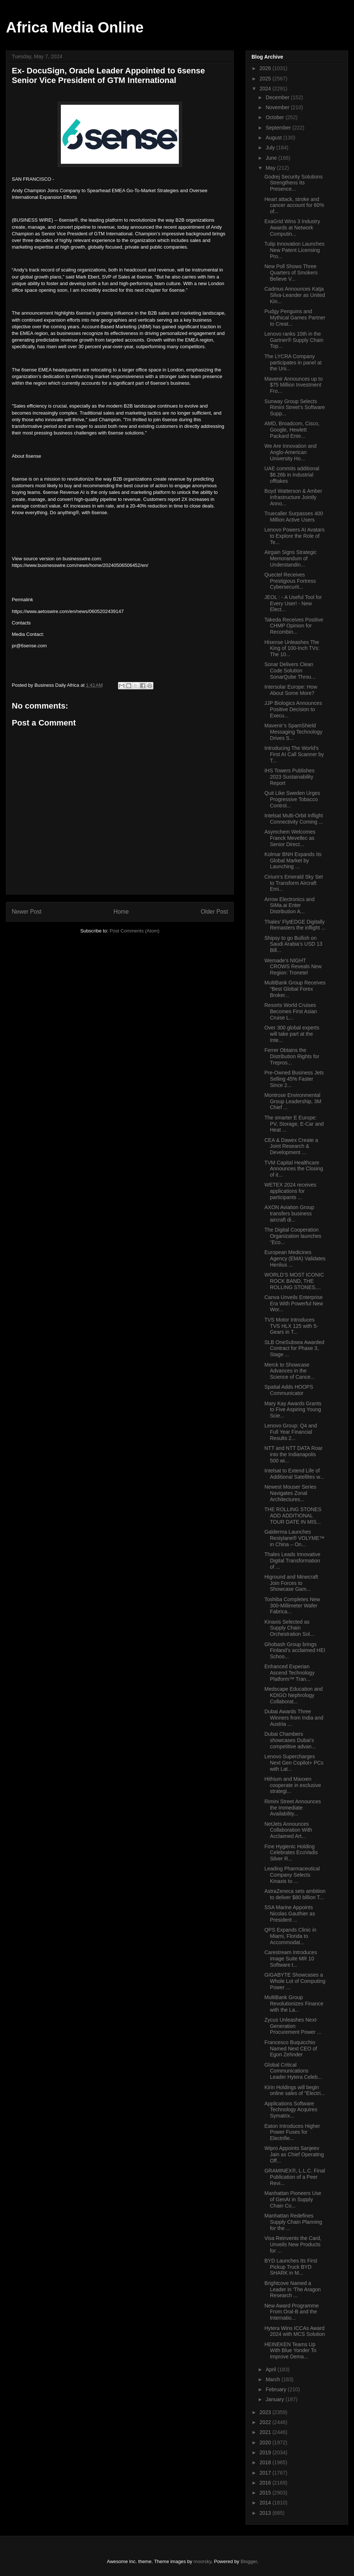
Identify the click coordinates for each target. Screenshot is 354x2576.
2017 (266, 2473)
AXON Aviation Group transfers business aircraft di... (289, 1213)
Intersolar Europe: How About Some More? (290, 690)
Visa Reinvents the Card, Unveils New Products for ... (293, 2244)
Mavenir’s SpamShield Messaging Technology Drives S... (293, 732)
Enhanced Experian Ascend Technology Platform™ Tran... (289, 1672)
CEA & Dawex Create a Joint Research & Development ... (291, 1146)
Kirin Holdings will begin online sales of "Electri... (294, 2090)
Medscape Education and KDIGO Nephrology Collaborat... (293, 1695)
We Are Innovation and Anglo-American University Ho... (290, 452)
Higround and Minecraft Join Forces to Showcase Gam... (291, 1583)
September (279, 128)
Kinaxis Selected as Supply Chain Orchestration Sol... (289, 1628)
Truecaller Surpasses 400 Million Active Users (293, 516)
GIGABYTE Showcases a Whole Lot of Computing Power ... (294, 1981)
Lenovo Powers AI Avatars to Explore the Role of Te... (294, 536)
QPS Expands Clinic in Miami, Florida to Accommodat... (290, 1936)
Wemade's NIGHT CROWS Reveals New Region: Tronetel (293, 967)
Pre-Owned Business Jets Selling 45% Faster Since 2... (294, 1079)
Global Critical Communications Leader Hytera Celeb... (293, 2071)
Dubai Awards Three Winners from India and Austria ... (293, 1717)
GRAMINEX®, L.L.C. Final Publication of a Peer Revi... (294, 2177)
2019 (266, 2452)
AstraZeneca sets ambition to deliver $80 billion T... (295, 1894)
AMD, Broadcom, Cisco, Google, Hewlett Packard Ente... (291, 429)
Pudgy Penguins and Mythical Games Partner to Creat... (294, 317)
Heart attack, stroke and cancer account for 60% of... (294, 205)
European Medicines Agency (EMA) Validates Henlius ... (295, 1258)
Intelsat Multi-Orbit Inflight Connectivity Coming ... (293, 819)
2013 (266, 2513)
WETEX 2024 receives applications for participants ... (290, 1191)
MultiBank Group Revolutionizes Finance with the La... (293, 2003)
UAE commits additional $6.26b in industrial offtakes (291, 474)
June (272, 158)
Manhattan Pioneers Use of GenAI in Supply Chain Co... (292, 2199)
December (278, 97)
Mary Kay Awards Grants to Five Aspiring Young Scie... (293, 1409)
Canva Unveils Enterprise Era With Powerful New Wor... (293, 1303)
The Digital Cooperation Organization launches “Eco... (292, 1236)
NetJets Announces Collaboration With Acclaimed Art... (288, 1830)
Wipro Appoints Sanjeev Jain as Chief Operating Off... (294, 2154)
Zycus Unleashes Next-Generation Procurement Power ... (292, 2026)
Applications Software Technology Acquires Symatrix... (290, 2110)
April (271, 2369)
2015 (266, 2493)
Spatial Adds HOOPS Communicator (288, 1390)
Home (121, 911)
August (274, 138)
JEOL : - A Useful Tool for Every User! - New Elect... (293, 603)
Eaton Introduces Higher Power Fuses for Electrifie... (292, 2132)
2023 (266, 2412)
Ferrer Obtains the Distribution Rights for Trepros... (291, 1056)
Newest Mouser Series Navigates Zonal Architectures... (290, 1493)
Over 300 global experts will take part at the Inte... (291, 1034)
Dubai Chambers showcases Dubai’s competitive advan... (290, 1740)
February (277, 2389)
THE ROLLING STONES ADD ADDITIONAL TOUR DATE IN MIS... (293, 1515)
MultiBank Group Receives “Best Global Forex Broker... (295, 989)
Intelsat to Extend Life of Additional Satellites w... (294, 1474)
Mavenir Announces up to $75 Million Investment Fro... (293, 385)
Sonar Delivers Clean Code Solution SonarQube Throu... (289, 670)
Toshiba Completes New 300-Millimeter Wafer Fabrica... (292, 1605)
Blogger (249, 2561)
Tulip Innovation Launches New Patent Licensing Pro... (294, 250)
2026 (266, 68)
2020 (266, 2442)
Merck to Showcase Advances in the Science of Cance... (289, 1371)
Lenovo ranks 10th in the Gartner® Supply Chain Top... (293, 340)
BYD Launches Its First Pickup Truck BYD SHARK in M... (290, 2267)
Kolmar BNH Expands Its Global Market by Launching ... (293, 860)
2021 (266, 2432)
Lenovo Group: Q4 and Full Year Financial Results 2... (290, 1432)
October (275, 117)
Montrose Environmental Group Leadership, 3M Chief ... (292, 1101)
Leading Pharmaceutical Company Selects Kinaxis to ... (292, 1875)
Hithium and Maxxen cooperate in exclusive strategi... (292, 1785)
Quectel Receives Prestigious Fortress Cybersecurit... (290, 581)
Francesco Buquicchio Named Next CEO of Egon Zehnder (290, 2048)
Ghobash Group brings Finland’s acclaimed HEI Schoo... (294, 1650)
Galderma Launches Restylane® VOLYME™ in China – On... (294, 1538)
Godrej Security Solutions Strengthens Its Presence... (293, 183)
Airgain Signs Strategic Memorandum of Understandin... (290, 558)
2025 (266, 79)
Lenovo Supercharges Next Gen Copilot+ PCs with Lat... (293, 1762)
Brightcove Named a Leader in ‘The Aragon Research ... (292, 2289)
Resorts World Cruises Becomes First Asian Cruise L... (290, 1011)
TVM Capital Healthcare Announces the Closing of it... (293, 1169)
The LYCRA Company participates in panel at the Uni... (293, 362)
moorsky (202, 2561)
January (275, 2399)
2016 (266, 2483)
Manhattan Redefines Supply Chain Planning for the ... (293, 2222)
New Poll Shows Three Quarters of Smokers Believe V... (290, 272)
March (273, 2379)
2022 (266, 2422)
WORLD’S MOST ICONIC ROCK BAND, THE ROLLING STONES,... (294, 1281)
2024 (266, 88)
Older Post (214, 911)
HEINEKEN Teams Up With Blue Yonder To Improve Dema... (290, 2350)
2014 (266, 2503)
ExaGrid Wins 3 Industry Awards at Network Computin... (292, 227)
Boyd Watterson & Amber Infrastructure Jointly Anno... (293, 497)
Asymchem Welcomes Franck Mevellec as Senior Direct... (289, 838)
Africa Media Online (74, 27)
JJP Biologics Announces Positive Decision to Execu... (293, 709)
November (278, 107)
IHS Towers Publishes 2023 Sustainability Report (289, 777)
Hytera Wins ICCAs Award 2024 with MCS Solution (294, 2331)
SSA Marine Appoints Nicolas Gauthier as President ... (289, 1913)
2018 (266, 2462)
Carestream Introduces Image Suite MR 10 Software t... (290, 1958)
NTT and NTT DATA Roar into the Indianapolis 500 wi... (293, 1454)
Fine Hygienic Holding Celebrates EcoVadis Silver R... (291, 1852)
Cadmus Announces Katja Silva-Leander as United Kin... (294, 295)
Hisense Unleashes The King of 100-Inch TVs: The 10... (291, 648)
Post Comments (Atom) (134, 931)
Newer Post (27, 911)
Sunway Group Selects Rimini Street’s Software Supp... (294, 407)
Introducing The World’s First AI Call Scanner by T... (294, 754)
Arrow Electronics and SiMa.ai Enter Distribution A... (289, 905)
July (271, 147)
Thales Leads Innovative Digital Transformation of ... (292, 1560)
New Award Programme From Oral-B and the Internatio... (291, 2312)
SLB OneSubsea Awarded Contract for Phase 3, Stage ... (294, 1348)
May (271, 168)
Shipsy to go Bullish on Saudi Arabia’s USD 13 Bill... (293, 944)
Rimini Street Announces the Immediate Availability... (292, 1807)
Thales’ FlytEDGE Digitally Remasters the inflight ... (295, 925)
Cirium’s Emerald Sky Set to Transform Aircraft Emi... (293, 883)
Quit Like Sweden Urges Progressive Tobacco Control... (292, 799)
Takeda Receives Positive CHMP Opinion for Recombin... (293, 626)
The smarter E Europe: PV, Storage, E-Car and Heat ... (294, 1124)
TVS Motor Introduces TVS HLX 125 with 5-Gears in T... (291, 1326)
